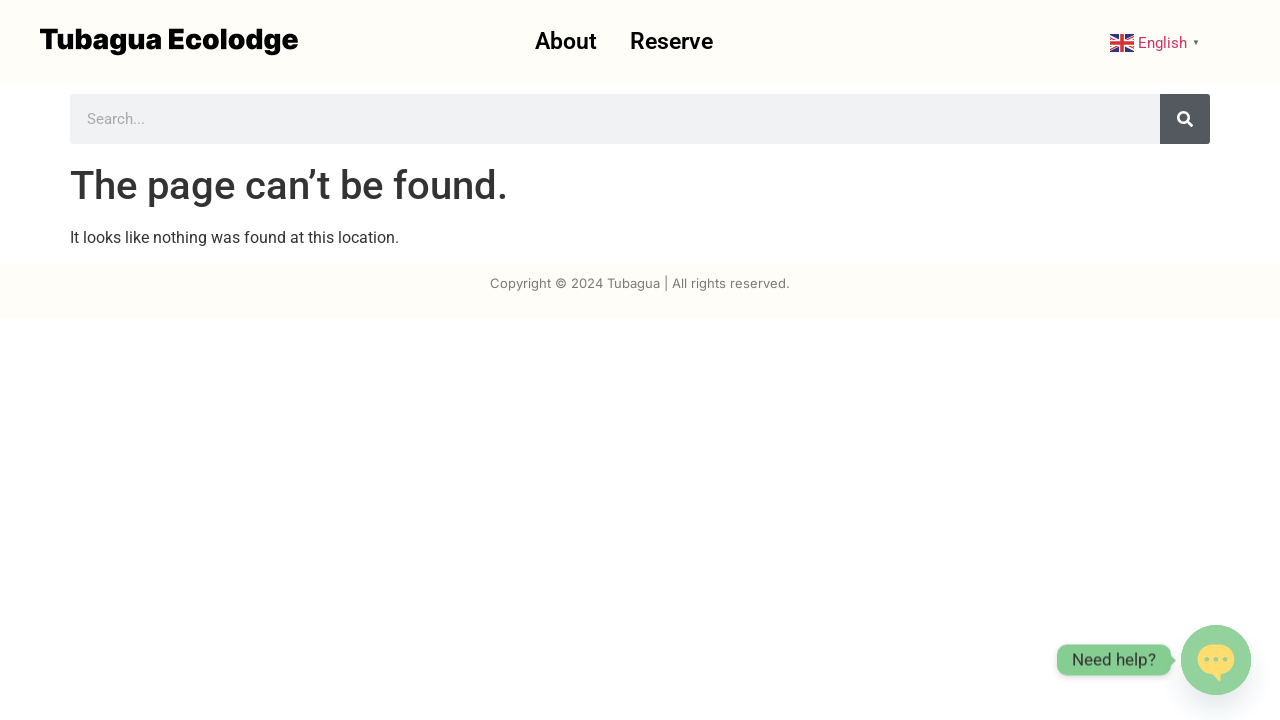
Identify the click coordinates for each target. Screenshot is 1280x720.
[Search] (1185, 119)
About (566, 41)
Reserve (671, 41)
